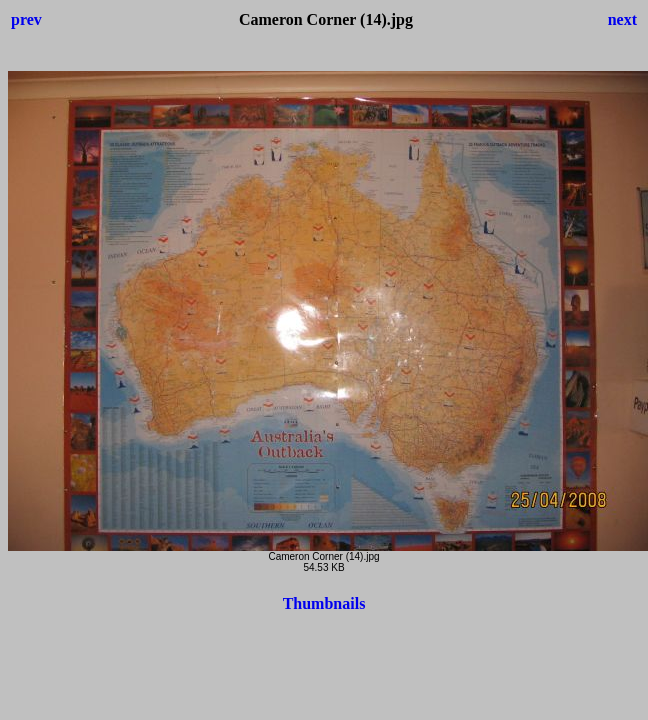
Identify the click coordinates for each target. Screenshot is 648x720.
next (622, 19)
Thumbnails (324, 603)
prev (26, 19)
